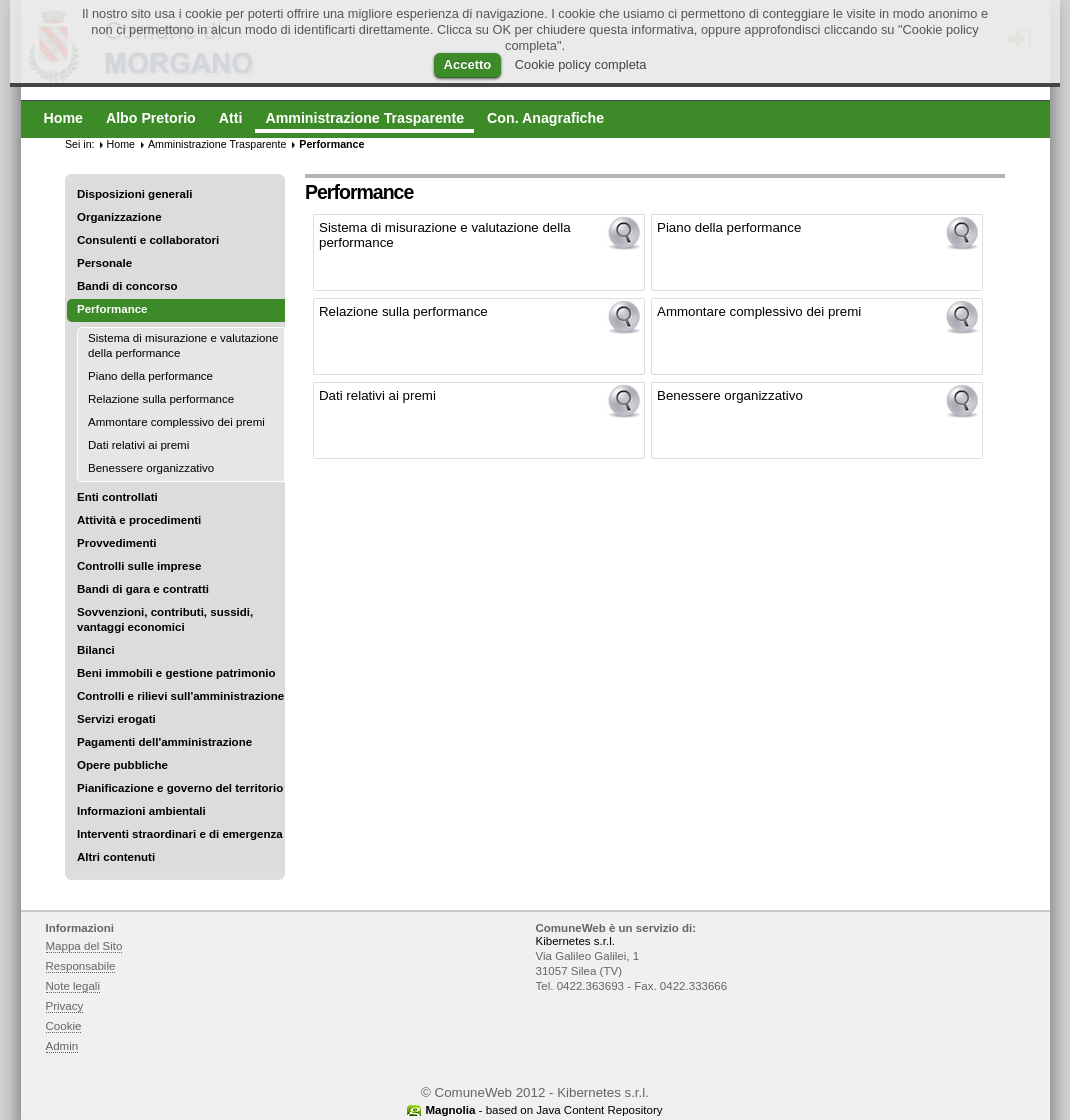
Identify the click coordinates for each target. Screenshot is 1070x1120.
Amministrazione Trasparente (217, 144)
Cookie (64, 1026)
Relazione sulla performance (161, 399)
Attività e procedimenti (139, 520)
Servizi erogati (116, 719)
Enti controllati (117, 497)
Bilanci (96, 650)
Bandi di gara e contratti (143, 589)
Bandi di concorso (127, 286)
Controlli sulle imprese (139, 566)
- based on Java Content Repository (543, 1110)
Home (121, 144)
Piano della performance (150, 376)
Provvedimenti (116, 543)
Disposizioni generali (134, 194)
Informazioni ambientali (141, 811)
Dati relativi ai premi (138, 445)
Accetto (468, 64)
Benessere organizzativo (151, 468)
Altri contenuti (116, 857)
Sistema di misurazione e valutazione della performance (183, 345)
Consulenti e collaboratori (148, 240)
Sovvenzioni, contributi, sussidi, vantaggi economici (165, 619)
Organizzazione (119, 217)
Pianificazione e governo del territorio (180, 788)
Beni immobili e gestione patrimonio (176, 673)
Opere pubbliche (122, 765)
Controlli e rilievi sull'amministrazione (180, 696)
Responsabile (81, 966)
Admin (62, 1046)
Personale (104, 263)
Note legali (73, 986)
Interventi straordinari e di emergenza (180, 834)
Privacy (65, 1006)
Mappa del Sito (84, 946)
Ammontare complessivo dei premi (176, 422)
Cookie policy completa (581, 64)
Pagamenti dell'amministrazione (164, 742)
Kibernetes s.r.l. (575, 941)
